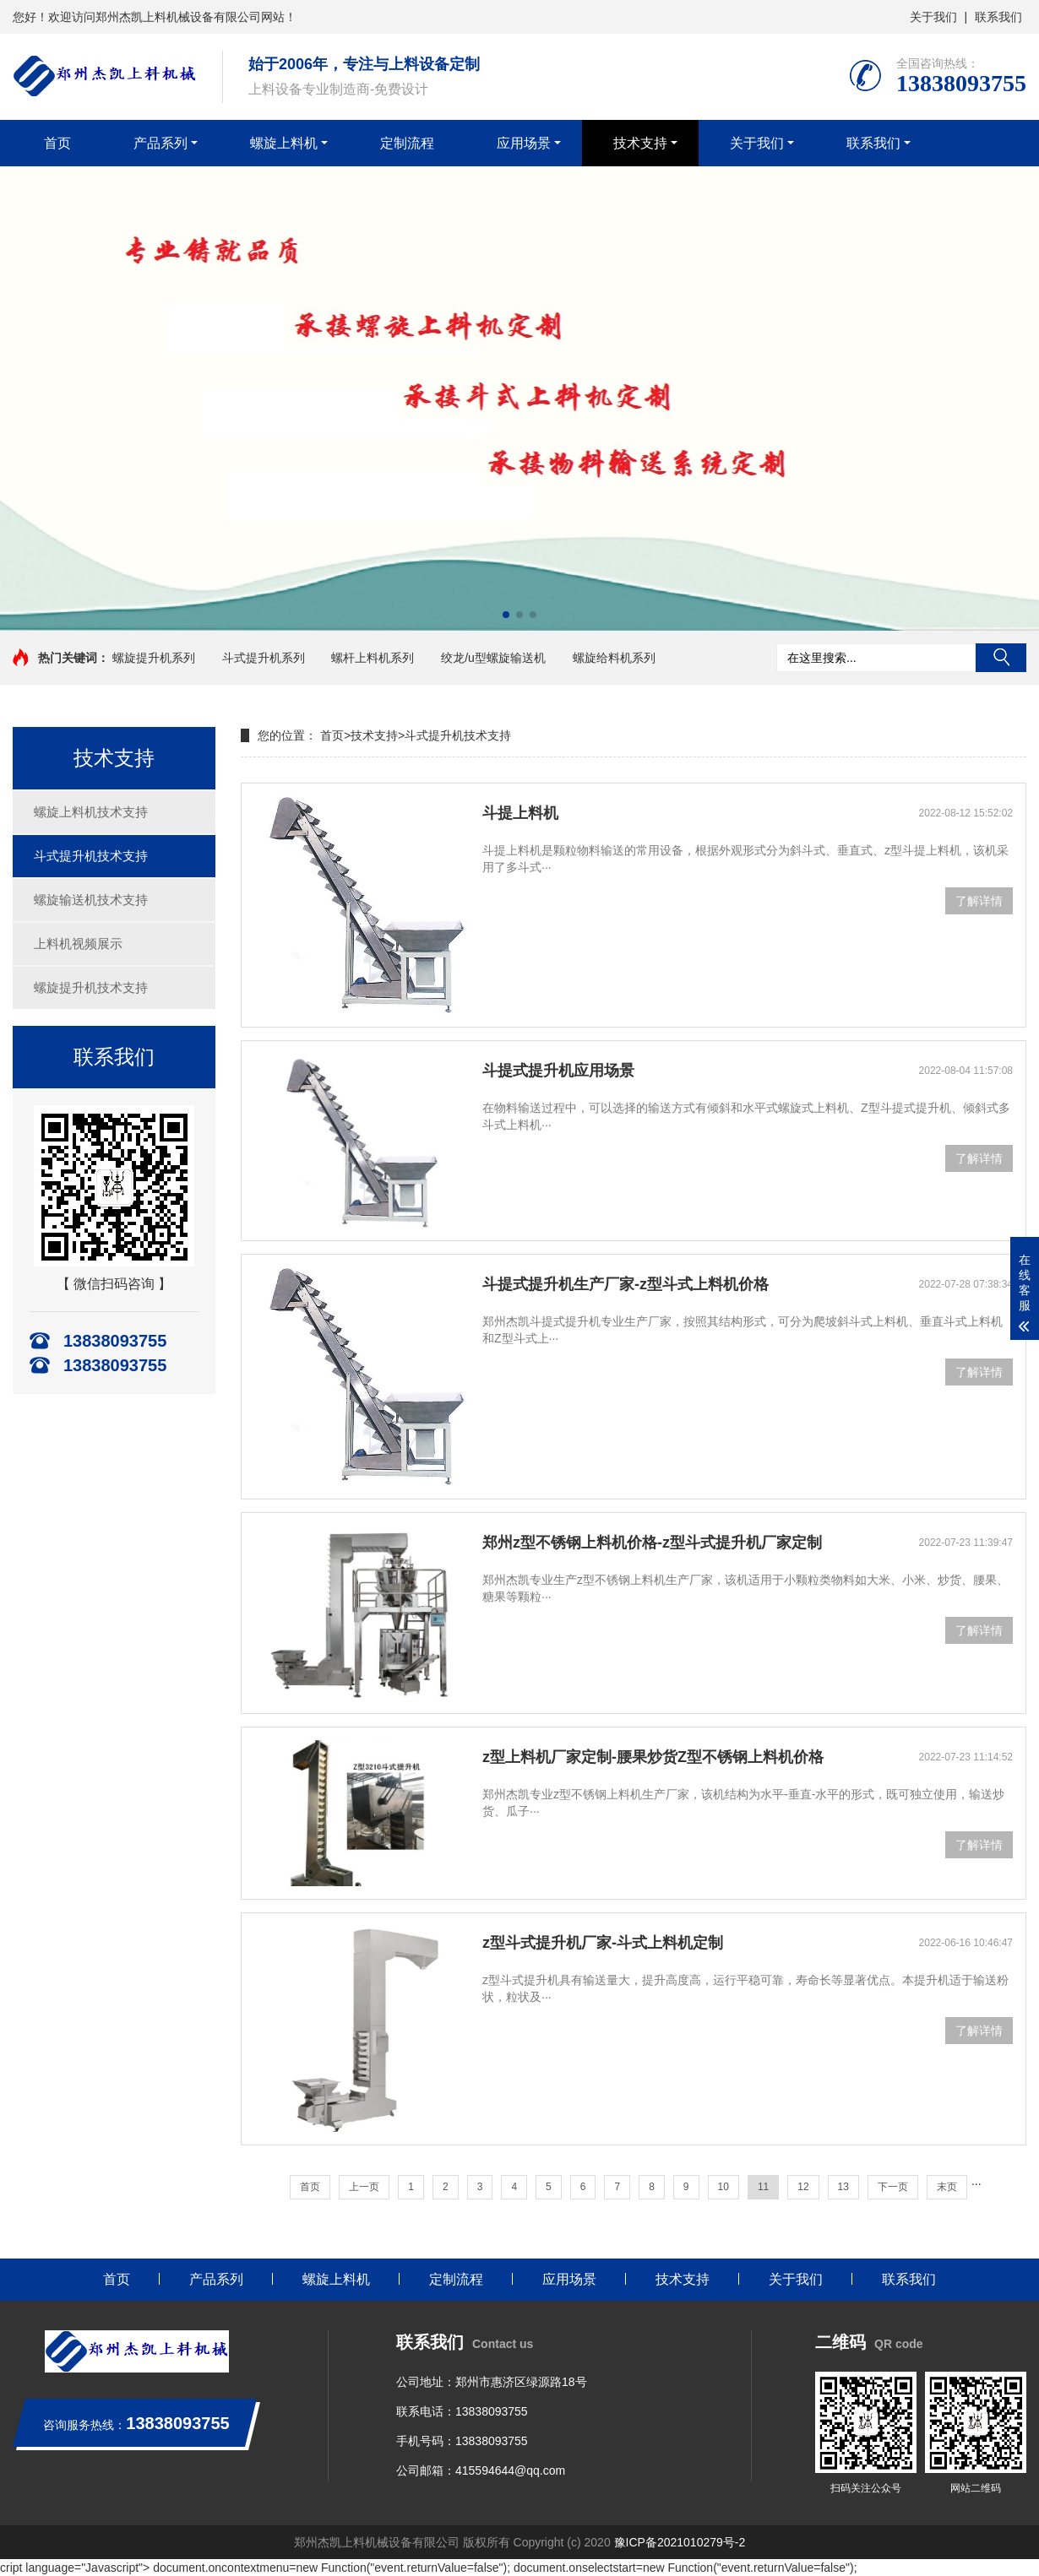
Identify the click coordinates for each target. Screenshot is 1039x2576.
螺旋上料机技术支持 (91, 812)
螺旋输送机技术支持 (91, 899)
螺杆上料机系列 (372, 657)
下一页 (893, 2187)
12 (802, 2187)
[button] (506, 614)
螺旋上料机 (284, 143)
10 (723, 2187)
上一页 (364, 2187)
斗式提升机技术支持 (91, 856)
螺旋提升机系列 (153, 657)
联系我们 (998, 17)
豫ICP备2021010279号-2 (680, 2542)
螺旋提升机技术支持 (91, 987)
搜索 (1001, 657)
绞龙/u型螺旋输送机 (493, 657)
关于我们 (933, 17)
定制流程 (407, 143)
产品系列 (160, 143)
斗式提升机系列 (263, 657)
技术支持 (640, 143)
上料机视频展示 (78, 943)
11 (763, 2187)
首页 (57, 143)
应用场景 (524, 143)
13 (843, 2187)
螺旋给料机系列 (614, 657)
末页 (947, 2187)
